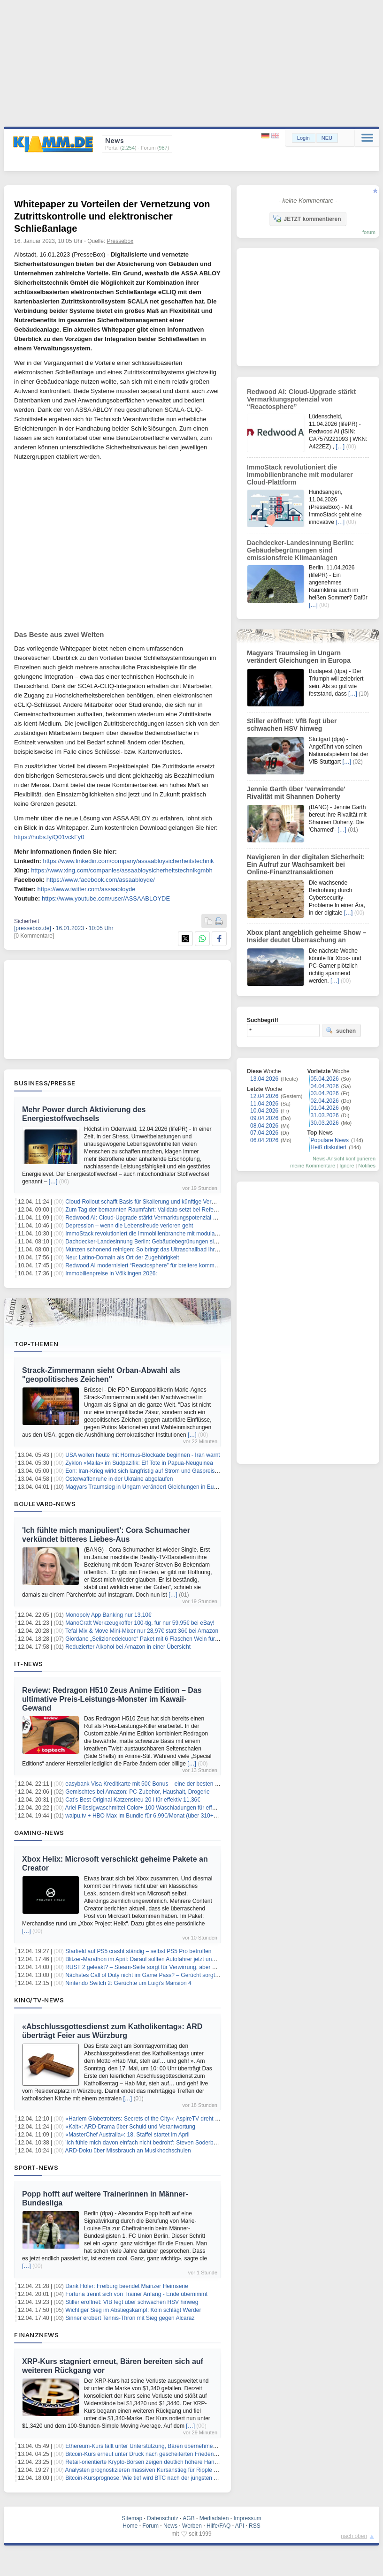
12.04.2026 (264, 1096)
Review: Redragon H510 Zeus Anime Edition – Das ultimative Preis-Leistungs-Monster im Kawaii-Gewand (112, 1699)
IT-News (28, 1663)
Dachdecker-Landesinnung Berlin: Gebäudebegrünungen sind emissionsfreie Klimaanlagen (179, 1241)
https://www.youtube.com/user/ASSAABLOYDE (106, 898)
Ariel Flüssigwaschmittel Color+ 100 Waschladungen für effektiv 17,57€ (154, 1807)
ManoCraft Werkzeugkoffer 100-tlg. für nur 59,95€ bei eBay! (139, 1623)
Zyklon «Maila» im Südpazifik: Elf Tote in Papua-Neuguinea (139, 1463)
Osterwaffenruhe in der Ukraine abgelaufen (119, 1479)
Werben (192, 2526)
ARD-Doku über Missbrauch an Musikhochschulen (128, 2150)
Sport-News (36, 2167)
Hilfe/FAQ (218, 2526)
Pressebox (120, 241)
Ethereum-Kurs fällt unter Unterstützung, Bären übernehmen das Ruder (154, 2446)
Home (130, 2526)
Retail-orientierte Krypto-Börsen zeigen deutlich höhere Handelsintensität (156, 2462)
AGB (188, 2518)
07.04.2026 (264, 1132)
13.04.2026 (264, 1079)
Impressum (247, 2518)
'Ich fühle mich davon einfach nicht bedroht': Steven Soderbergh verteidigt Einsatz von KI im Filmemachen (197, 2142)
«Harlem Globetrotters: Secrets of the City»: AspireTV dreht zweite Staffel (156, 2118)
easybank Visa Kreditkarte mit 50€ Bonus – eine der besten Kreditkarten (155, 1783)
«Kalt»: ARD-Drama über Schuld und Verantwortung (130, 2126)
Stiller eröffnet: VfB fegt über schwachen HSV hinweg (131, 2302)
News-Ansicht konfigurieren (344, 1158)
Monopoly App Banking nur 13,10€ (108, 1615)
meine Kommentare (312, 1165)
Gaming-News (39, 1832)
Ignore (346, 1165)
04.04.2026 (325, 1086)
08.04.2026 (264, 1125)
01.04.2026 (325, 1108)
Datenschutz (162, 2518)
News (170, 2526)
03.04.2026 (325, 1093)
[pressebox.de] (32, 928)
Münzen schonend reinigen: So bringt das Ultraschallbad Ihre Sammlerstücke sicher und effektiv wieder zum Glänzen (211, 1249)
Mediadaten (214, 2518)
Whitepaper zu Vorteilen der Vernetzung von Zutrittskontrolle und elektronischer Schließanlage (112, 216)
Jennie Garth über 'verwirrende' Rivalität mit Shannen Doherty (296, 792)
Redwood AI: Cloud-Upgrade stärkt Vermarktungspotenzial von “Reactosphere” (163, 1217)
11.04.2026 (264, 1103)
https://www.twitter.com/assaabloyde (87, 889)
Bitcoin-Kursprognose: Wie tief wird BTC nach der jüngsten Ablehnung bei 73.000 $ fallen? (178, 2478)
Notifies (366, 1165)
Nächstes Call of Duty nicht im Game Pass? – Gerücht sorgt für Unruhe (154, 1975)
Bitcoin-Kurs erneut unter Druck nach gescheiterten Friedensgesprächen (155, 2454)
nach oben (354, 2536)
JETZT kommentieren (307, 218)
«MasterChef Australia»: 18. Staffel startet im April (127, 2134)
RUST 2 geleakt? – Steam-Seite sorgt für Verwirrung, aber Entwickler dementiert (165, 1967)
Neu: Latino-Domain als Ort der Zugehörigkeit (122, 1257)
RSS (254, 2526)
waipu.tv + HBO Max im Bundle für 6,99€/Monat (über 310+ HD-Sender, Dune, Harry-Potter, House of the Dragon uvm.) (214, 1815)
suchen (341, 1030)
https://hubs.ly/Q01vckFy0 (49, 837)
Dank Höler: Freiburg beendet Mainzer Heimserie (126, 2286)
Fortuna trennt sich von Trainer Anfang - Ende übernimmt (136, 2294)
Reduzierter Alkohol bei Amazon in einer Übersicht (128, 1647)
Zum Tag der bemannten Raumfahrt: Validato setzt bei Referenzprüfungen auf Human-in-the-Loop (187, 1209)
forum (368, 232)
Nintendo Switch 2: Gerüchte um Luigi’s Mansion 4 (128, 1983)
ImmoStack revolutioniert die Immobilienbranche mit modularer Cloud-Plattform (163, 1233)
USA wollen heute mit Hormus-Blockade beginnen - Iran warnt (142, 1455)
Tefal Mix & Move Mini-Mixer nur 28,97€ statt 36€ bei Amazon (141, 1631)
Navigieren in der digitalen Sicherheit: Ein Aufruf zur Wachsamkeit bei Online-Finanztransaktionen (306, 864)
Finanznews (36, 2335)
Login (303, 138)
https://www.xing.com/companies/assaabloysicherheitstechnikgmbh (122, 870)
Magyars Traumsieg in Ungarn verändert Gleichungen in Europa (145, 1487)
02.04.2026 (325, 1101)
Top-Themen (36, 1344)
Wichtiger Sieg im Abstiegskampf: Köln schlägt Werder (133, 2310)
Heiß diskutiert (329, 1147)
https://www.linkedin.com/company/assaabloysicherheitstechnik (128, 860)
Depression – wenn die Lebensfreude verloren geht (129, 1225)
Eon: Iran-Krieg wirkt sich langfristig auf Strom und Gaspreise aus (146, 1471)
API (239, 2526)
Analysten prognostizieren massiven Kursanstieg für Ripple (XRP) (147, 2470)
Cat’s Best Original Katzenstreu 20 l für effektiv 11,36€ (132, 1799)
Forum (150, 2526)
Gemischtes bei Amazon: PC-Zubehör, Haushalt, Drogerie (137, 1791)
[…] (53, 1181)
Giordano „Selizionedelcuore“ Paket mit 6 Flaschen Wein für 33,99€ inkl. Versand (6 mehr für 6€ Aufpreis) (196, 1639)
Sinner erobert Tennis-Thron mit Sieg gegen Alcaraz (129, 2318)
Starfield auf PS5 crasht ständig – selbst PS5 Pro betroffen (138, 1951)
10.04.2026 (264, 1110)
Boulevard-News (45, 1504)
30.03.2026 (325, 1123)
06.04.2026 (264, 1140)
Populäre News (330, 1140)
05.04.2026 (325, 1079)
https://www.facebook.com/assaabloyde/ (100, 879)
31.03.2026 (325, 1115)
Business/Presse (45, 1083)
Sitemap (132, 2518)
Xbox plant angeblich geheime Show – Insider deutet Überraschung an (306, 936)
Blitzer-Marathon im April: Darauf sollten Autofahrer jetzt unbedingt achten (157, 1959)
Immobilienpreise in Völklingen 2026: (111, 1273)
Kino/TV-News (39, 2000)
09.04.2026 (264, 1118)
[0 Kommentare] (34, 935)
